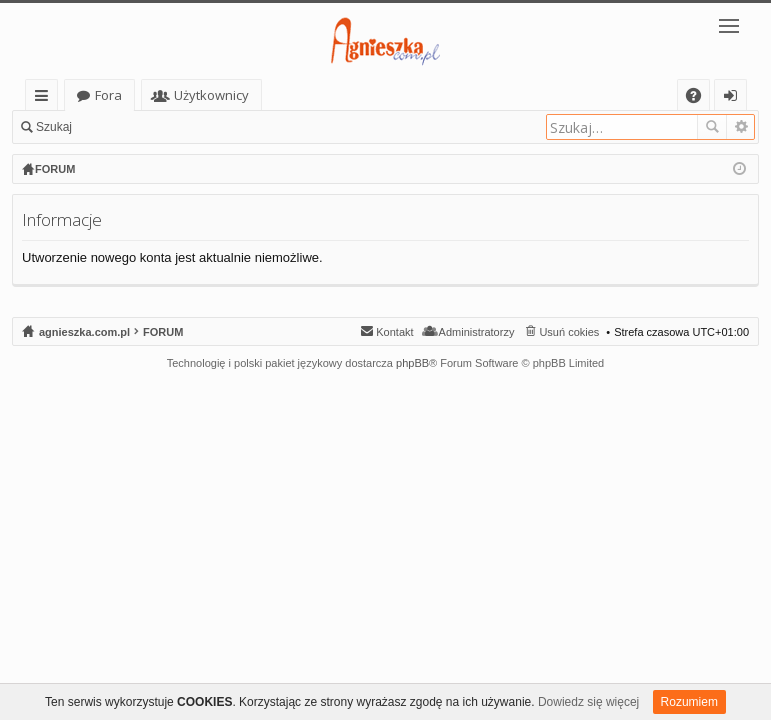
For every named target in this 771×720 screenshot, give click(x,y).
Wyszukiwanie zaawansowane (740, 127)
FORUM (163, 332)
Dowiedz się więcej (588, 702)
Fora (245, 95)
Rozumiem (689, 702)
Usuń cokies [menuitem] (569, 332)
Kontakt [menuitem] (394, 332)
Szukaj (54, 127)
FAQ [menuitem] (700, 98)
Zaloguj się (130, 127)
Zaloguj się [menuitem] (734, 98)
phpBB (412, 363)
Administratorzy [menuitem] (477, 332)
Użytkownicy (348, 95)
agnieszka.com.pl (129, 95)
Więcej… (45, 98)
